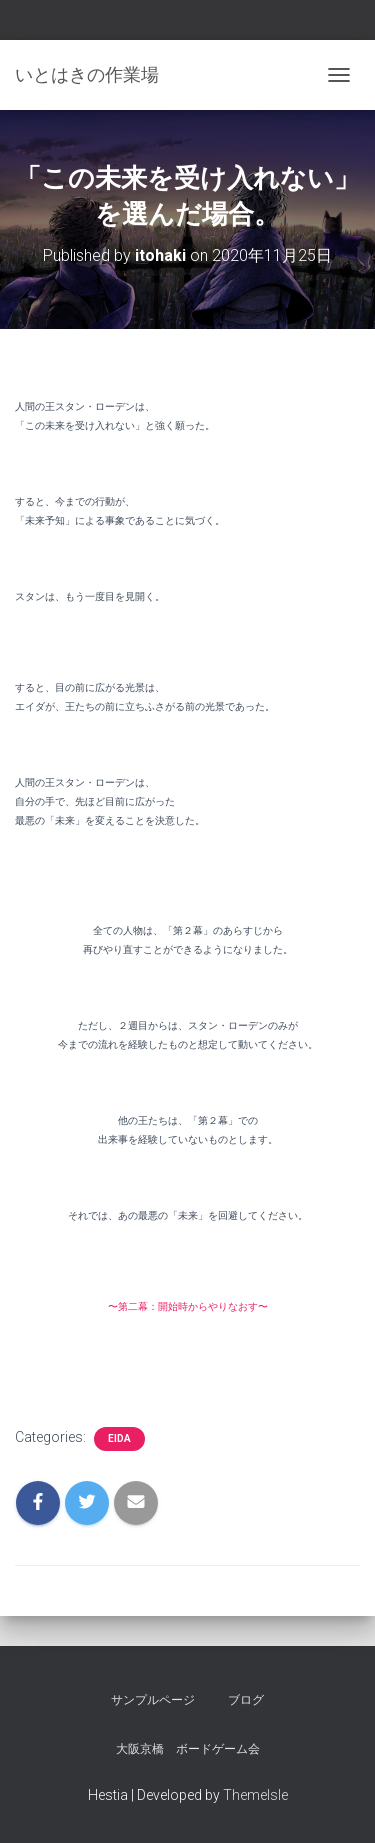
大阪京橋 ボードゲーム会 (188, 1749)
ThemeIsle (255, 1795)
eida (119, 1438)
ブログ (246, 1700)
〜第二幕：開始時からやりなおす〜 (188, 1306)
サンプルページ (153, 1700)
